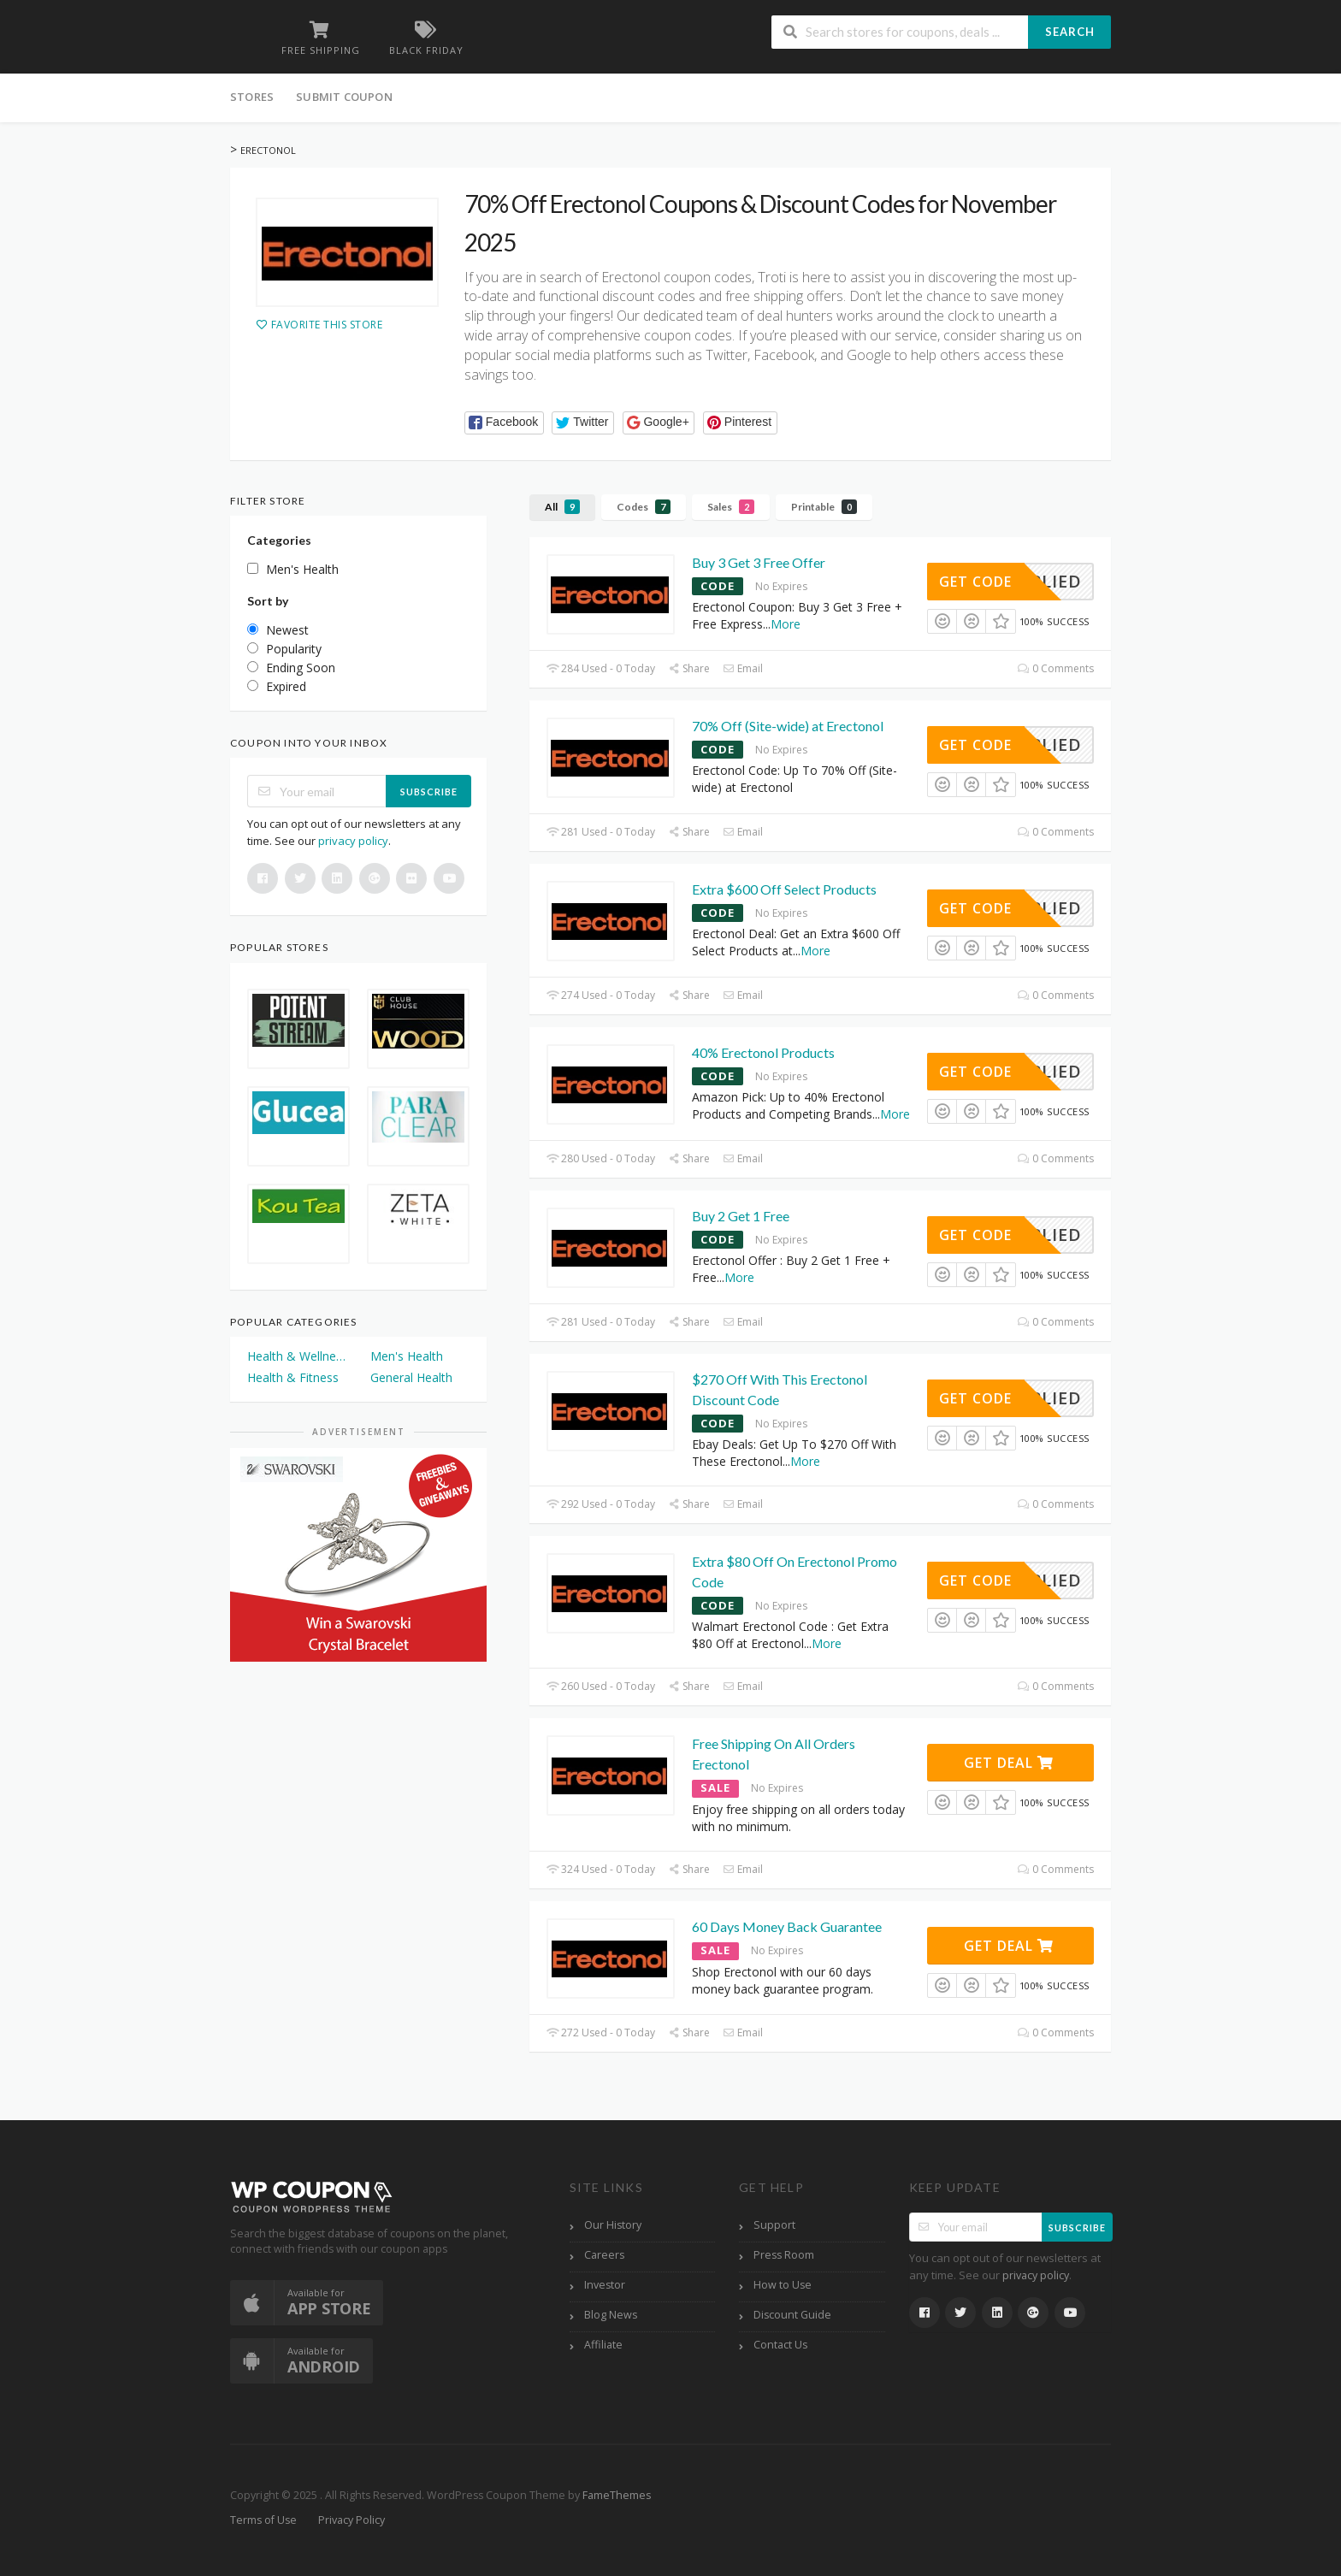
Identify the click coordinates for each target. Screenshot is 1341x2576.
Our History (612, 2225)
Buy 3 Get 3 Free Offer (758, 562)
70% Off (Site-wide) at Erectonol (787, 726)
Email (743, 668)
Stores (252, 96)
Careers (604, 2255)
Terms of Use (263, 2520)
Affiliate (603, 2344)
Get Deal (1009, 1762)
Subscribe (429, 791)
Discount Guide (792, 2314)
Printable (824, 506)
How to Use (782, 2285)
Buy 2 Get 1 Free (740, 1216)
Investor (604, 2285)
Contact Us (780, 2344)
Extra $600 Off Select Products (784, 889)
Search (1070, 31)
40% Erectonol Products (763, 1052)
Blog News (610, 2314)
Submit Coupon (344, 96)
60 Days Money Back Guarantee (787, 1926)
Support (774, 2225)
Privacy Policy (351, 2520)
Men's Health (406, 1356)
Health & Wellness (296, 1356)
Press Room (783, 2255)
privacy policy (353, 840)
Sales (730, 506)
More (785, 624)
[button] (504, 422)
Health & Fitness (293, 1377)
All (562, 506)
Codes (643, 506)
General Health (411, 1377)
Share (689, 668)
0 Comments (1056, 668)
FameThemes (616, 2495)
